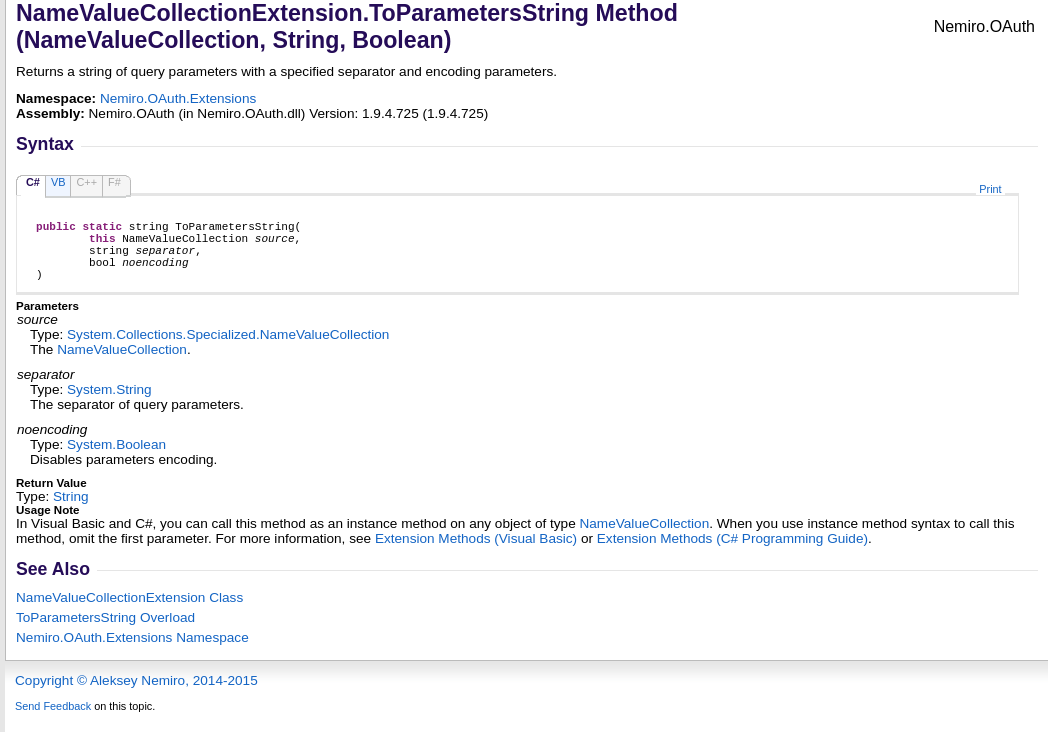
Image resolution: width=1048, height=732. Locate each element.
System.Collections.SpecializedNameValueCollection (228, 349)
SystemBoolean (116, 459)
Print (990, 189)
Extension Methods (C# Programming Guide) (732, 553)
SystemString (109, 404)
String (71, 511)
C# (33, 182)
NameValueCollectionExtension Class (129, 612)
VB (58, 182)
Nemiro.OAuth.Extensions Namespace (132, 652)
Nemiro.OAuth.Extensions (178, 98)
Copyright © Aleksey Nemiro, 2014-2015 (136, 695)
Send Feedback (53, 721)
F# (114, 182)
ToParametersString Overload (105, 632)
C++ (86, 182)
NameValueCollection (122, 364)
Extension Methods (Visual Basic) (476, 553)
